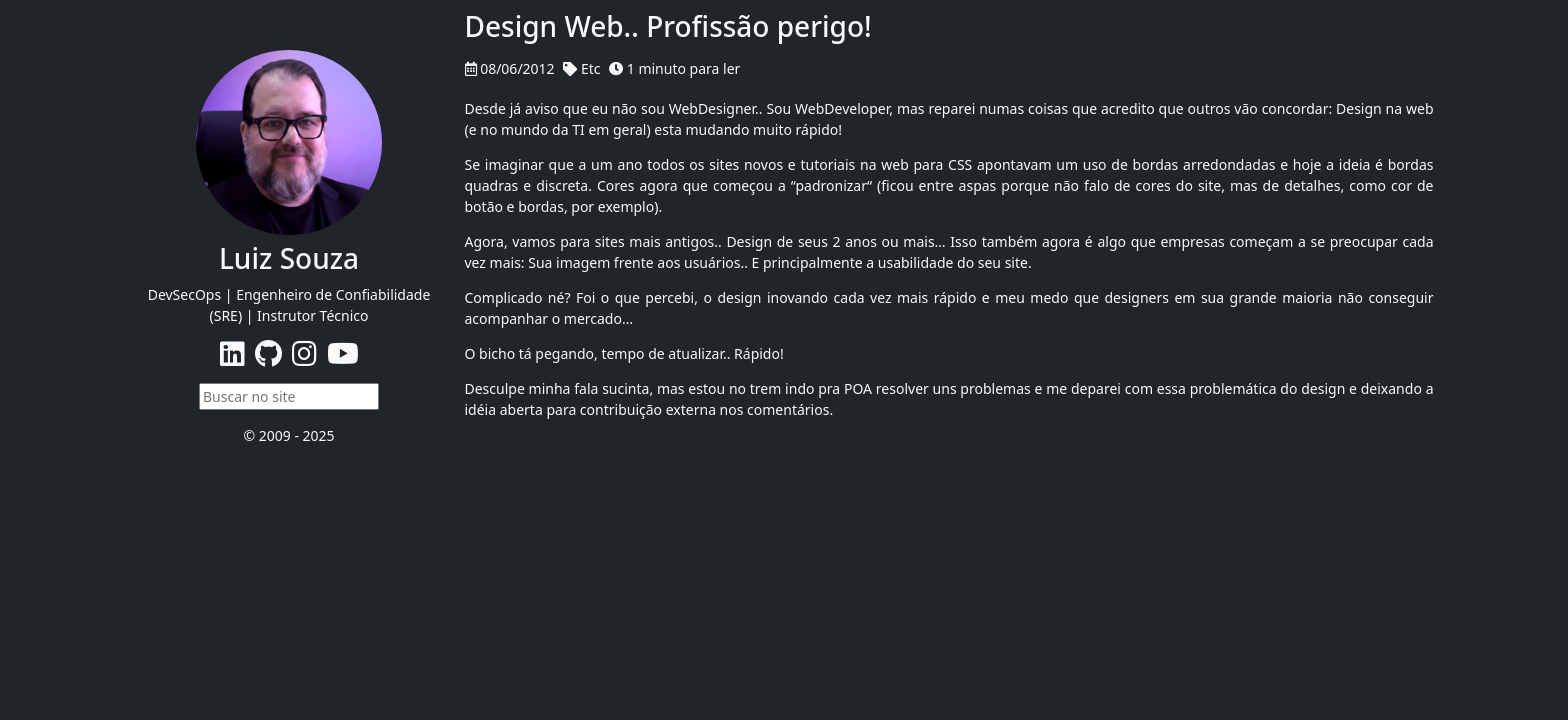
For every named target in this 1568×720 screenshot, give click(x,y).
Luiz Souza (289, 258)
